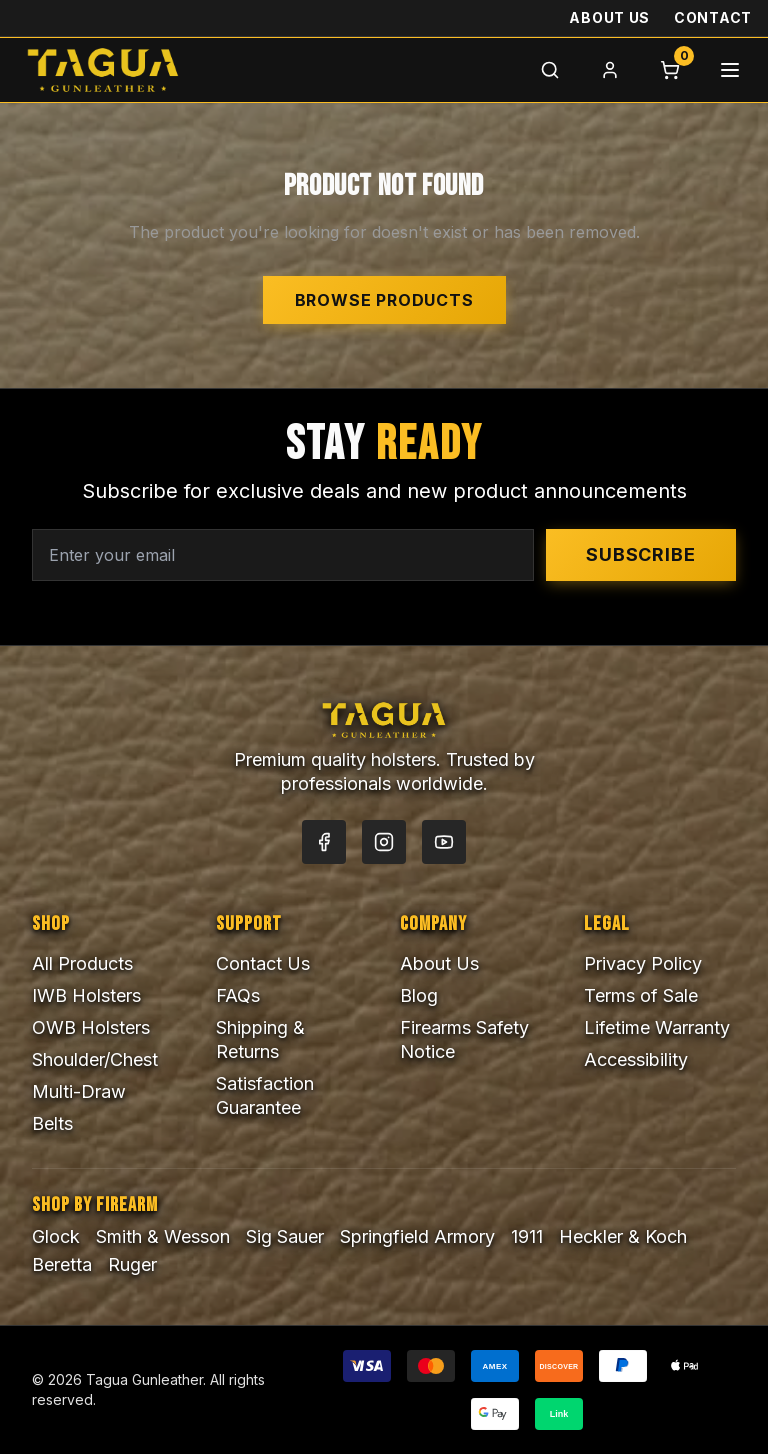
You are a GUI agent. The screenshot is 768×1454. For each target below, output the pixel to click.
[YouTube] (444, 842)
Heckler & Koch (623, 1236)
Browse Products (384, 300)
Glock (56, 1236)
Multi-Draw (79, 1091)
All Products (82, 963)
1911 (527, 1236)
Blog (419, 995)
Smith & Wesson (163, 1236)
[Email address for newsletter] (283, 555)
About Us (609, 17)
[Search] (550, 70)
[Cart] (670, 70)
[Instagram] (384, 842)
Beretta (62, 1264)
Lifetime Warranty (657, 1027)
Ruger (132, 1264)
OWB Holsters (91, 1027)
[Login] (610, 70)
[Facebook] (324, 842)
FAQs (238, 995)
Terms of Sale (641, 995)
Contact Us (263, 963)
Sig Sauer (285, 1236)
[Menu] (730, 70)
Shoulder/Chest (95, 1059)
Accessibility (636, 1059)
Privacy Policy (643, 963)
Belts (52, 1123)
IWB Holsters (86, 995)
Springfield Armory (417, 1236)
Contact (713, 17)
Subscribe (641, 554)
